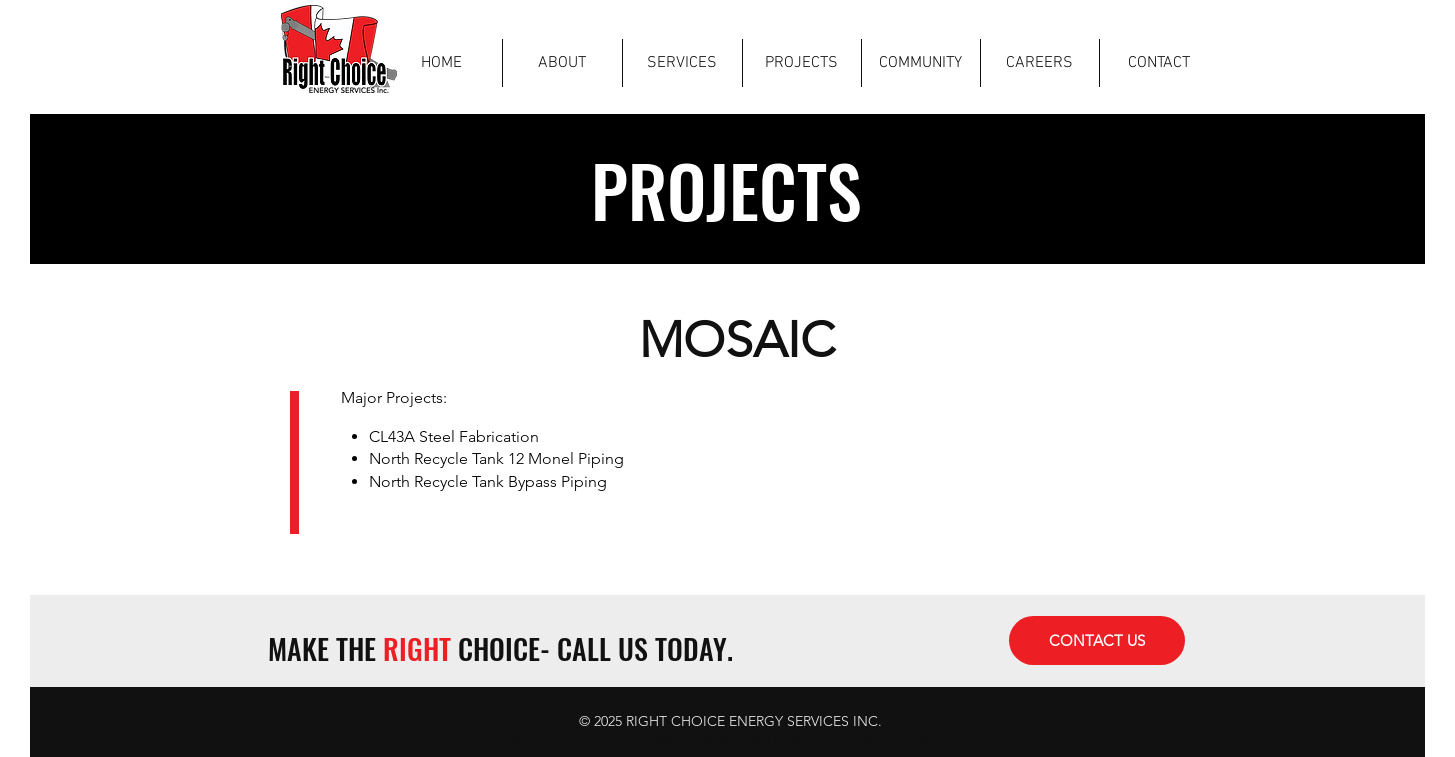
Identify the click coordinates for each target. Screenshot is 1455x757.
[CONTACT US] (1097, 640)
